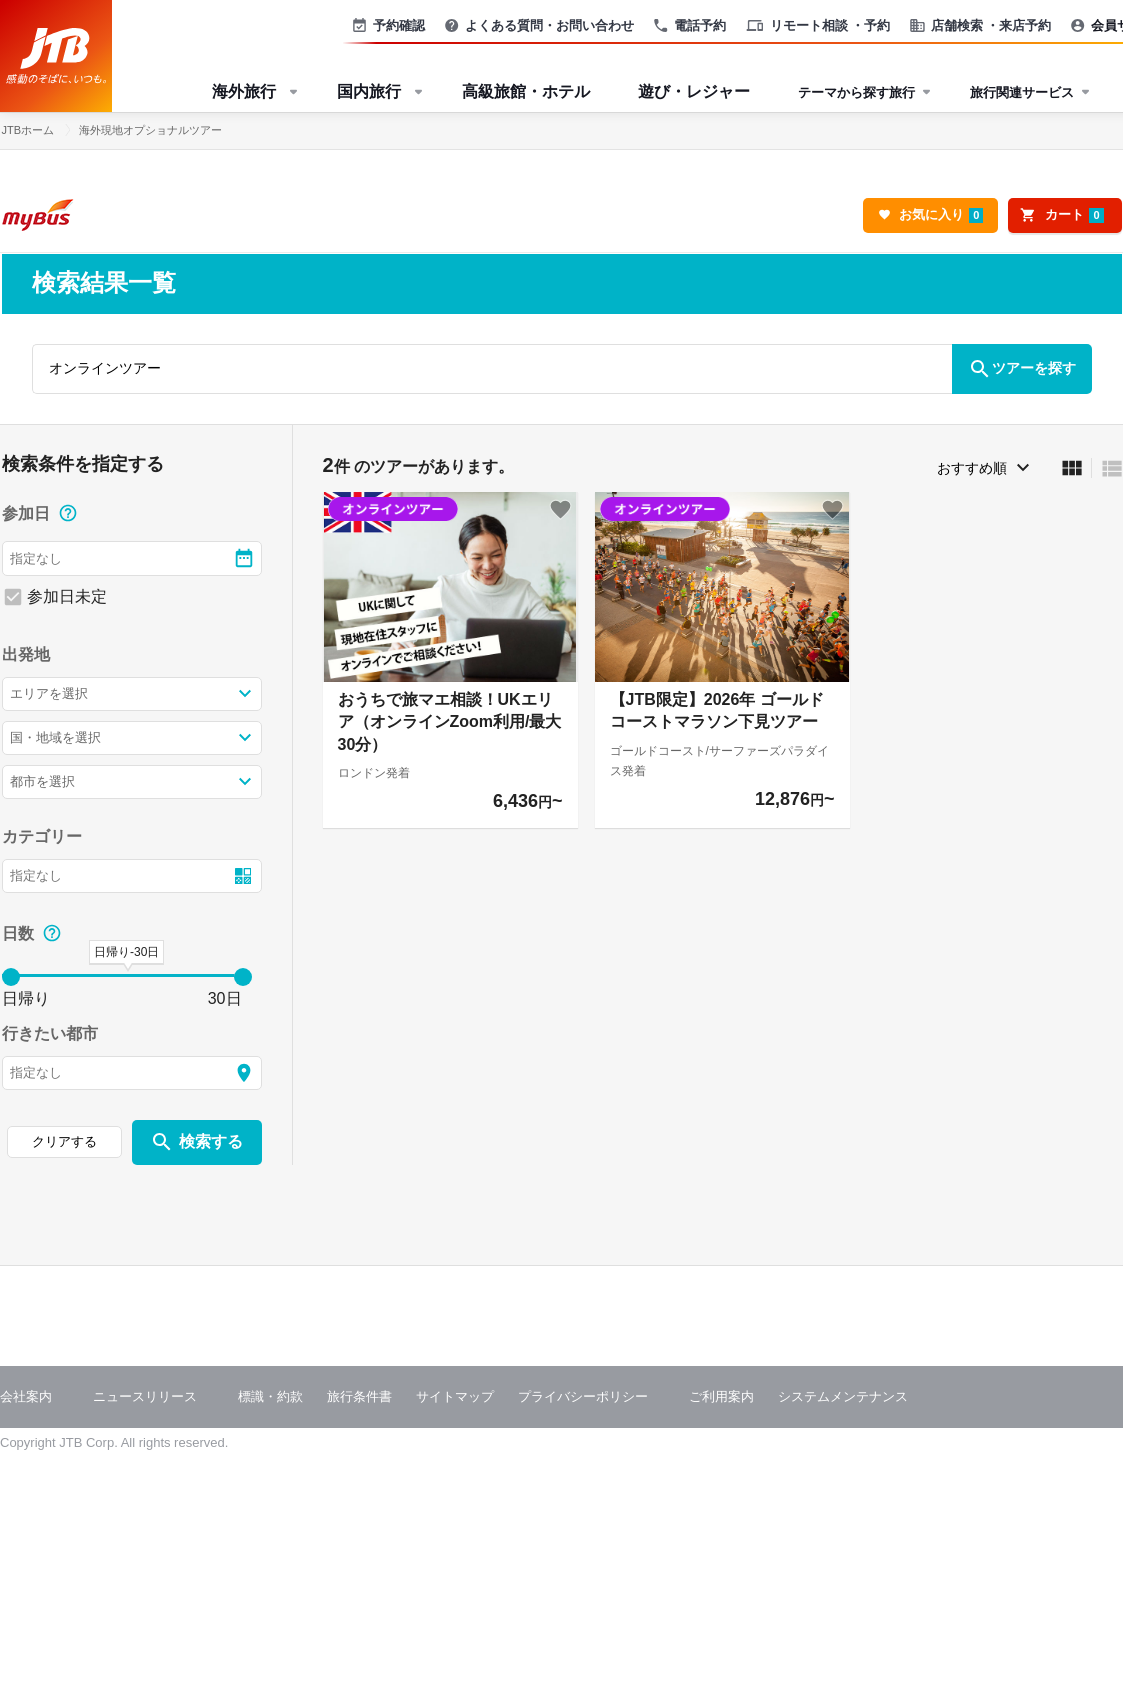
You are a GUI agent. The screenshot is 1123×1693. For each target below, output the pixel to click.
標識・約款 (270, 1396)
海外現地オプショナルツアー (150, 130)
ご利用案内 (721, 1396)
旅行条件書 (359, 1396)
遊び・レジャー (694, 91)
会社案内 (26, 1396)
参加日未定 (67, 596)
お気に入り (941, 215)
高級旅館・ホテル (526, 91)
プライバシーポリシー (583, 1396)
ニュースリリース (145, 1396)
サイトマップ (455, 1396)
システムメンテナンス (843, 1396)
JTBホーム (28, 130)
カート (1074, 215)
